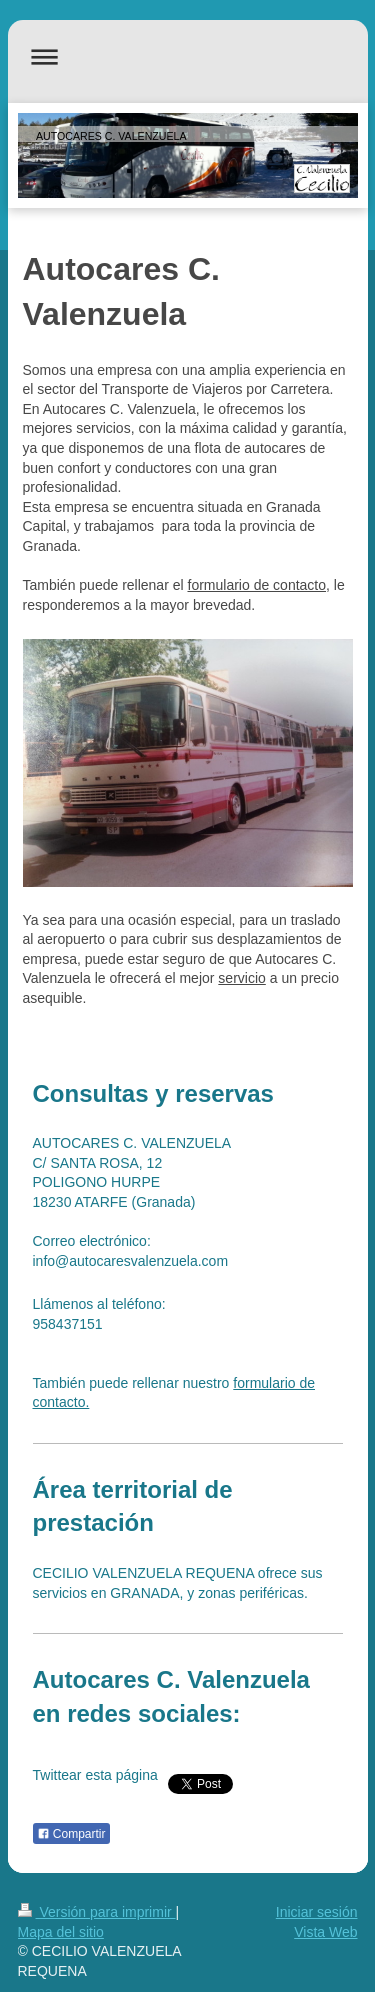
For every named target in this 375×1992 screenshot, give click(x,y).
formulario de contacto (257, 585)
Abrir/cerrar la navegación (188, 56)
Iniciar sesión (317, 1912)
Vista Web (325, 1932)
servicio (241, 978)
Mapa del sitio (61, 1932)
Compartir (71, 1834)
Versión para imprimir (97, 1912)
